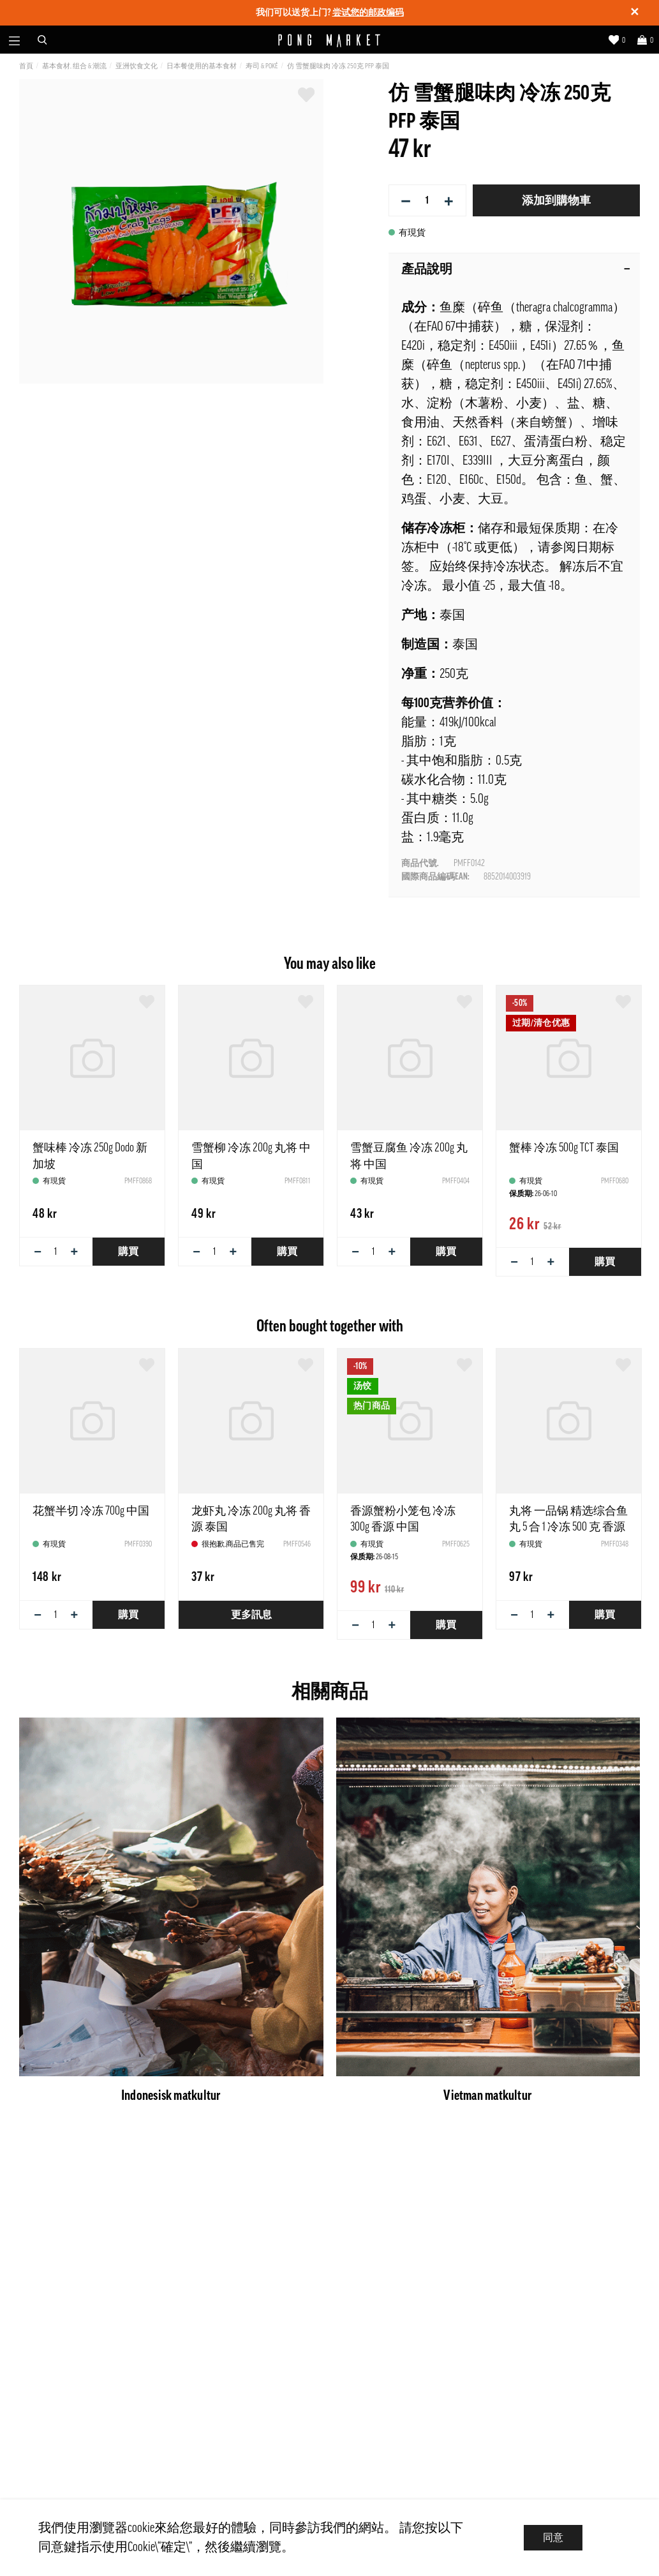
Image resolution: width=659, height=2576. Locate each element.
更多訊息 (251, 1615)
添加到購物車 (556, 200)
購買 (128, 1252)
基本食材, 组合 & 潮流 (74, 66)
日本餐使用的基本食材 (202, 66)
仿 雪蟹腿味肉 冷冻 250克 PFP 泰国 (338, 66)
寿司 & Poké (262, 66)
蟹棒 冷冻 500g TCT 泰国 (564, 1147)
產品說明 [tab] (515, 269)
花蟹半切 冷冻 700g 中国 (91, 1510)
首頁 (26, 66)
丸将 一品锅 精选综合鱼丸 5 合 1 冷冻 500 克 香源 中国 (568, 1526)
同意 (553, 2538)
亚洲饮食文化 (136, 66)
